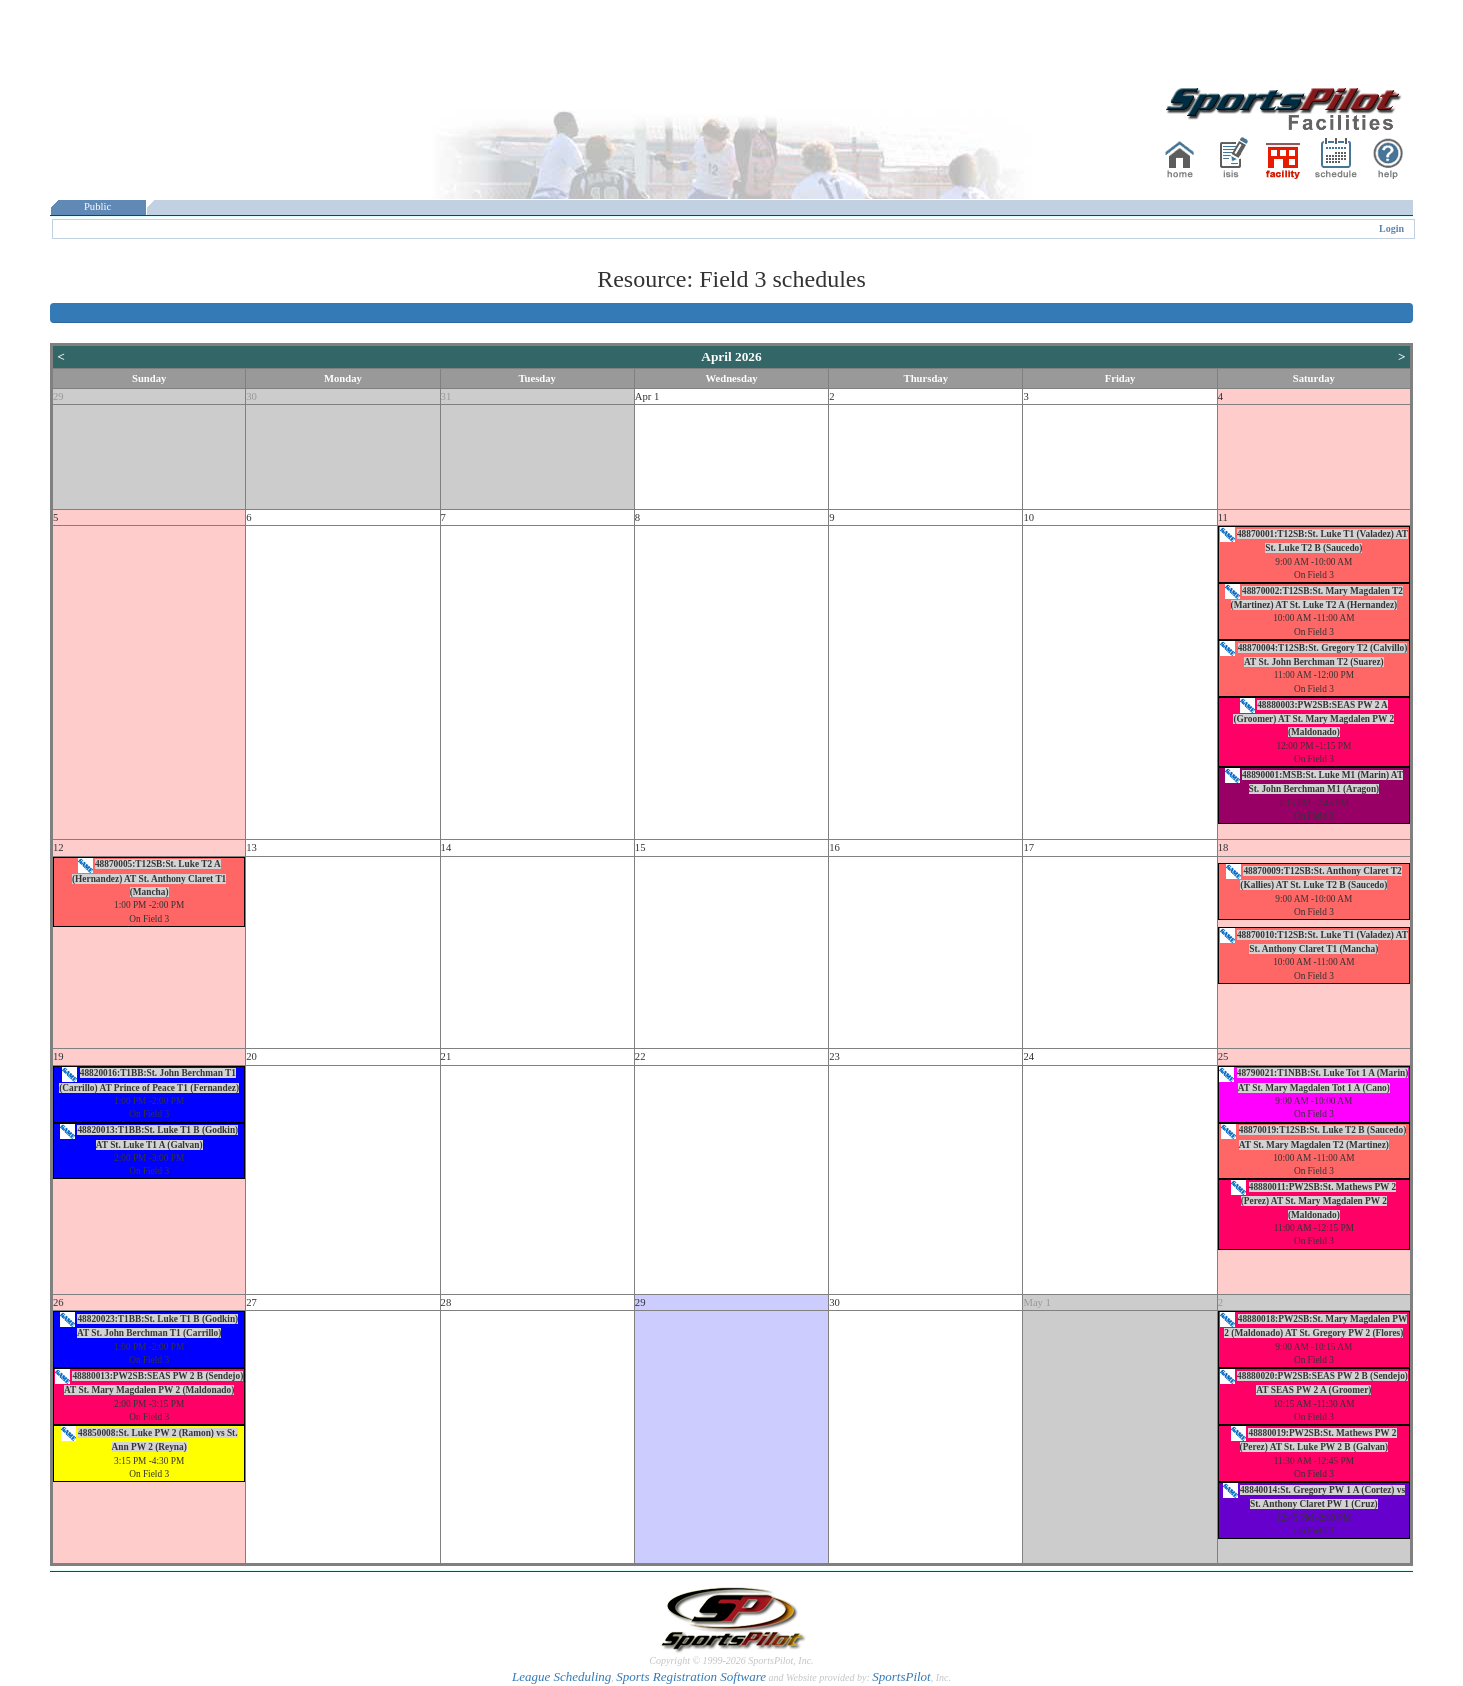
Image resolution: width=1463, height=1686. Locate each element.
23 (834, 1056)
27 (251, 1302)
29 (58, 396)
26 (58, 1302)
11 (1223, 517)
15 (640, 847)
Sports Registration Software (691, 1676)
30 (251, 396)
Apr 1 (647, 396)
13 (251, 847)
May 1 (1037, 1302)
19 (58, 1056)
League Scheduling (561, 1676)
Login (1391, 228)
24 (1028, 1056)
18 (1223, 847)
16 (834, 847)
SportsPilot (901, 1676)
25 (1223, 1056)
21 (446, 1056)
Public (98, 206)
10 (1028, 517)
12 (58, 847)
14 (446, 847)
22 (640, 1056)
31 (446, 396)
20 (251, 1056)
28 (446, 1302)
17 (1028, 847)
